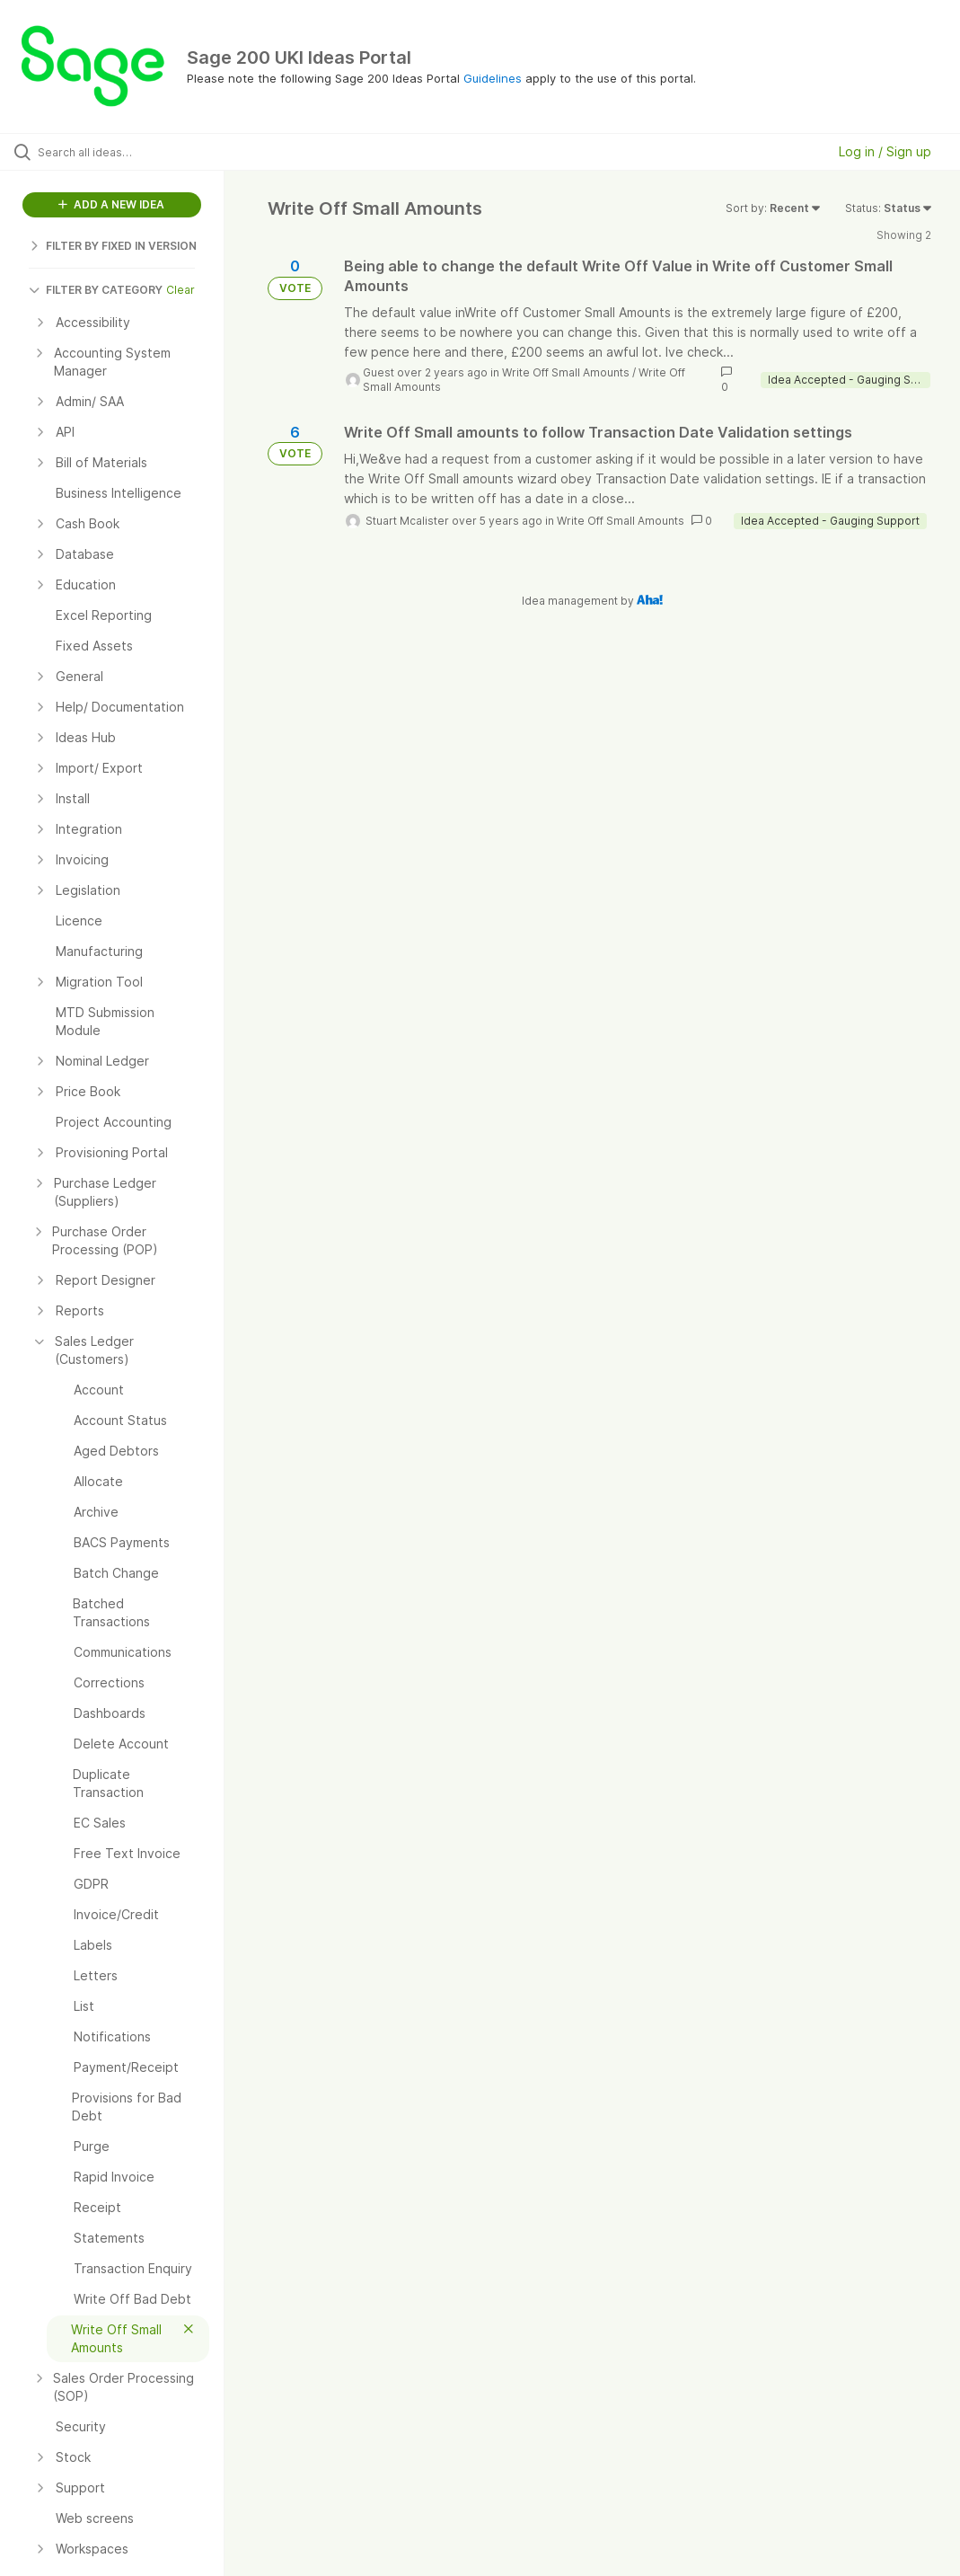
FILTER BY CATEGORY (96, 290)
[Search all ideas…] (121, 152)
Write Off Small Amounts (566, 372)
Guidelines (492, 78)
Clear (180, 290)
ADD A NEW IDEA (111, 204)
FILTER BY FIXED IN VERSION (113, 245)
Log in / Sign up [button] (885, 151)
